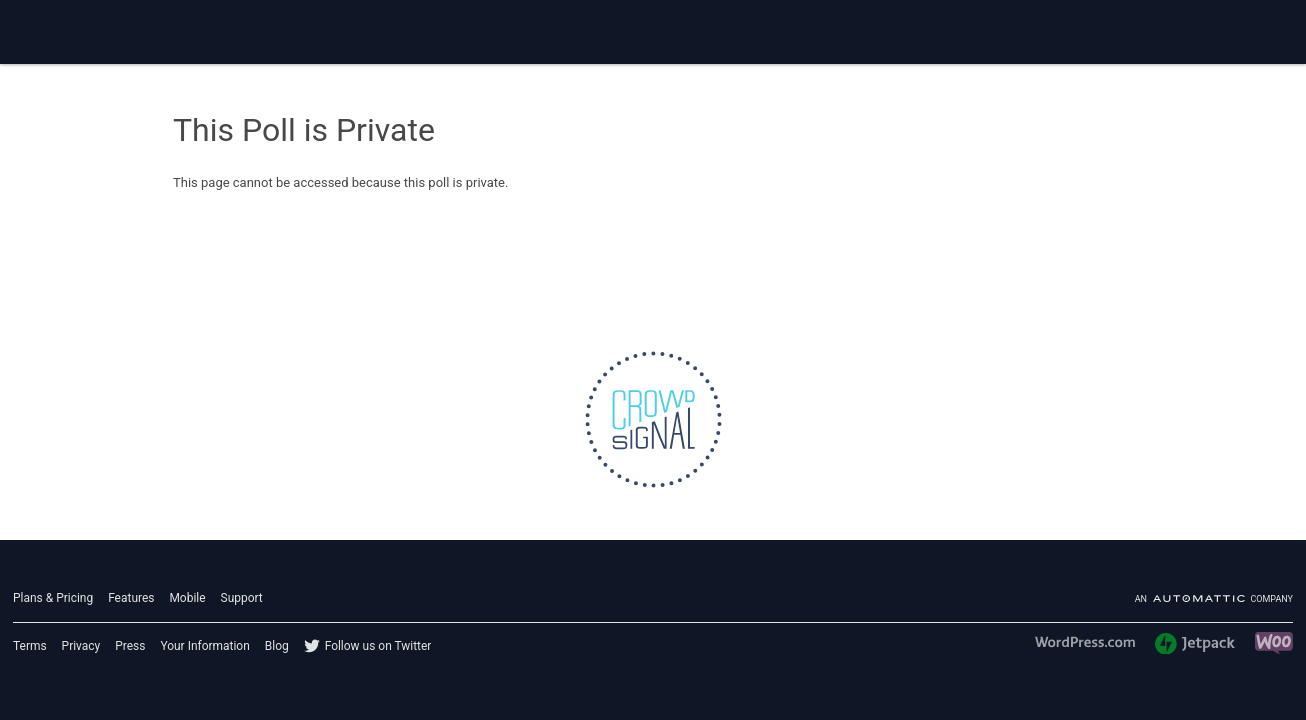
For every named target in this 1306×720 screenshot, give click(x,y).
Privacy (81, 646)
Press (130, 646)
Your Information (204, 646)
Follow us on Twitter (378, 646)
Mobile (187, 598)
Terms (30, 646)
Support (242, 598)
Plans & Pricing (53, 598)
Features (131, 598)
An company (1214, 599)
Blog (277, 646)
